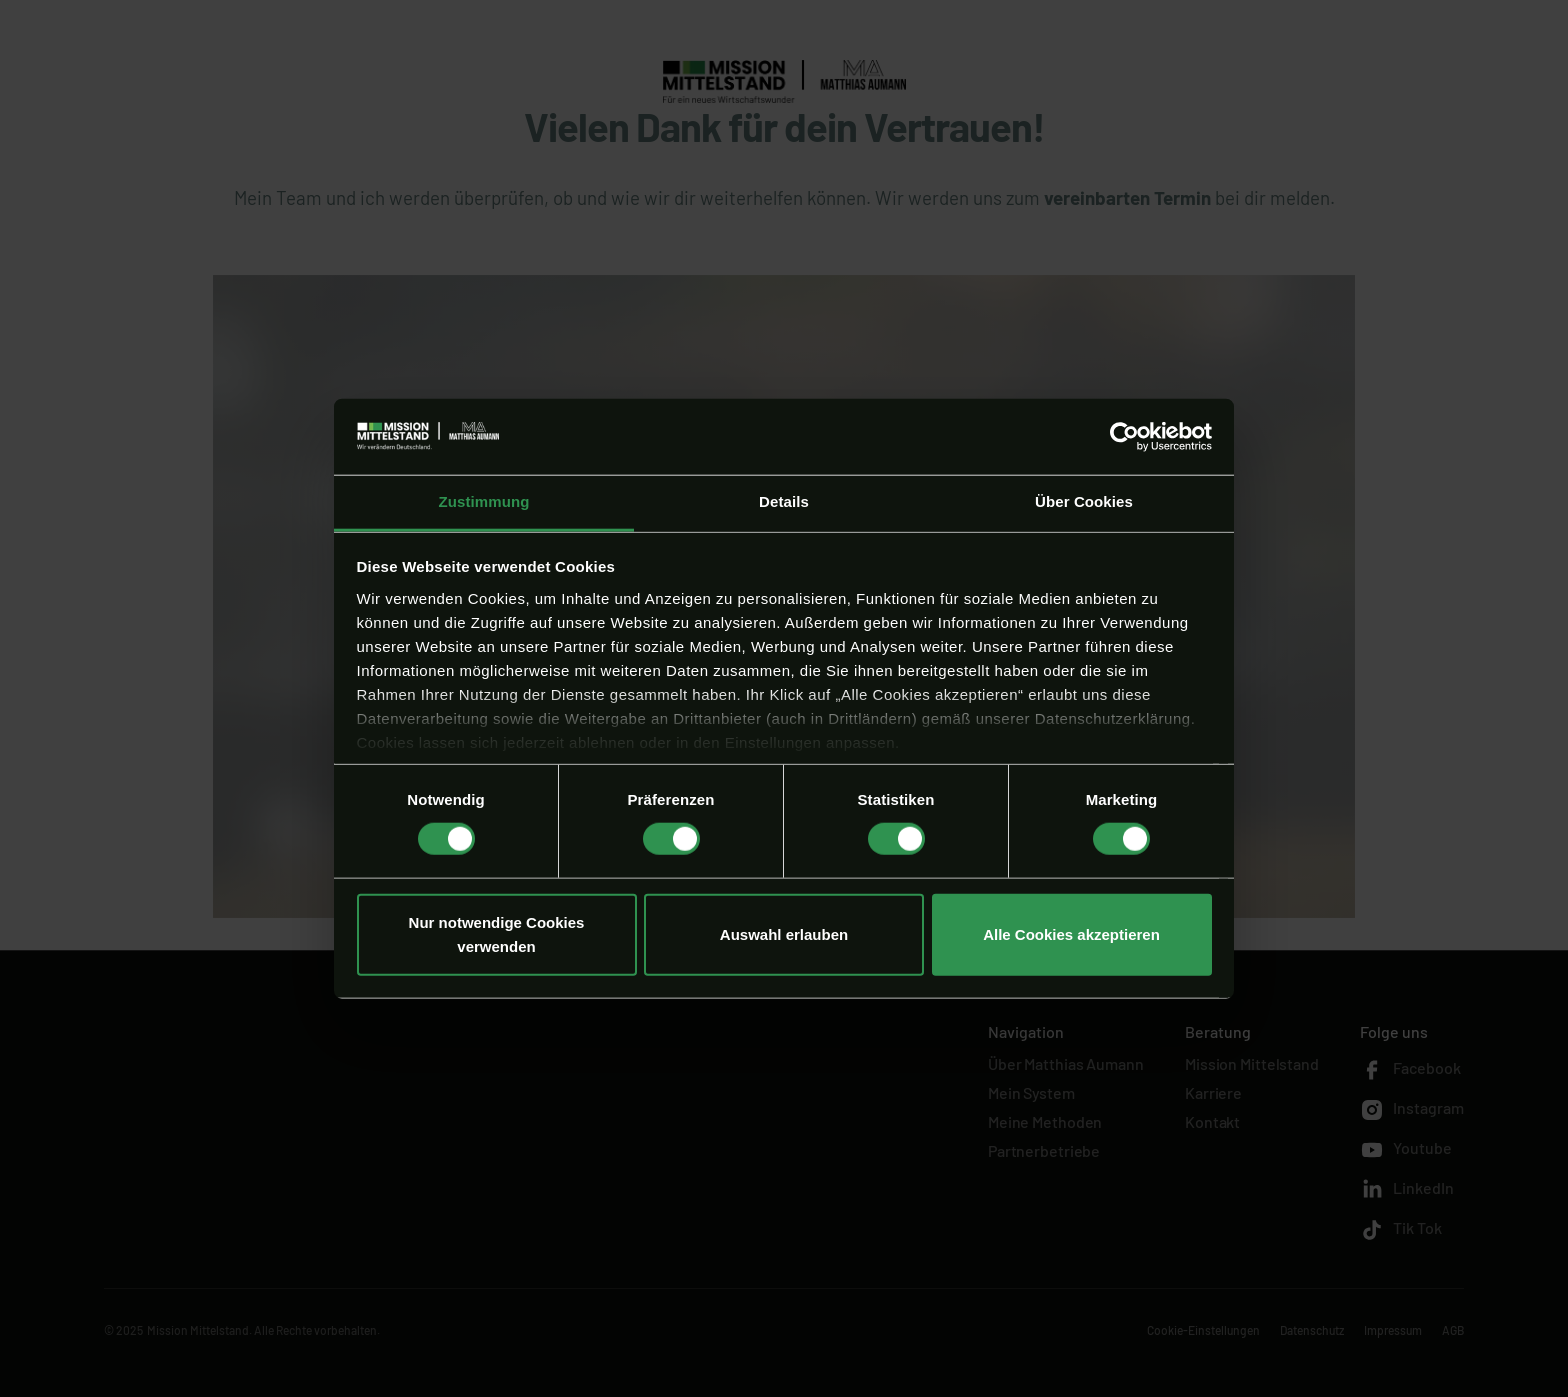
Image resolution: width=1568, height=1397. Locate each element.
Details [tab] (784, 501)
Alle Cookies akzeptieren (1071, 933)
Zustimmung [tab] (484, 501)
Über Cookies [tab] (1084, 501)
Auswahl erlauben (784, 933)
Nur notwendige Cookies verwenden (497, 933)
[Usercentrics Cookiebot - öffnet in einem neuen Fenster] (1124, 437)
